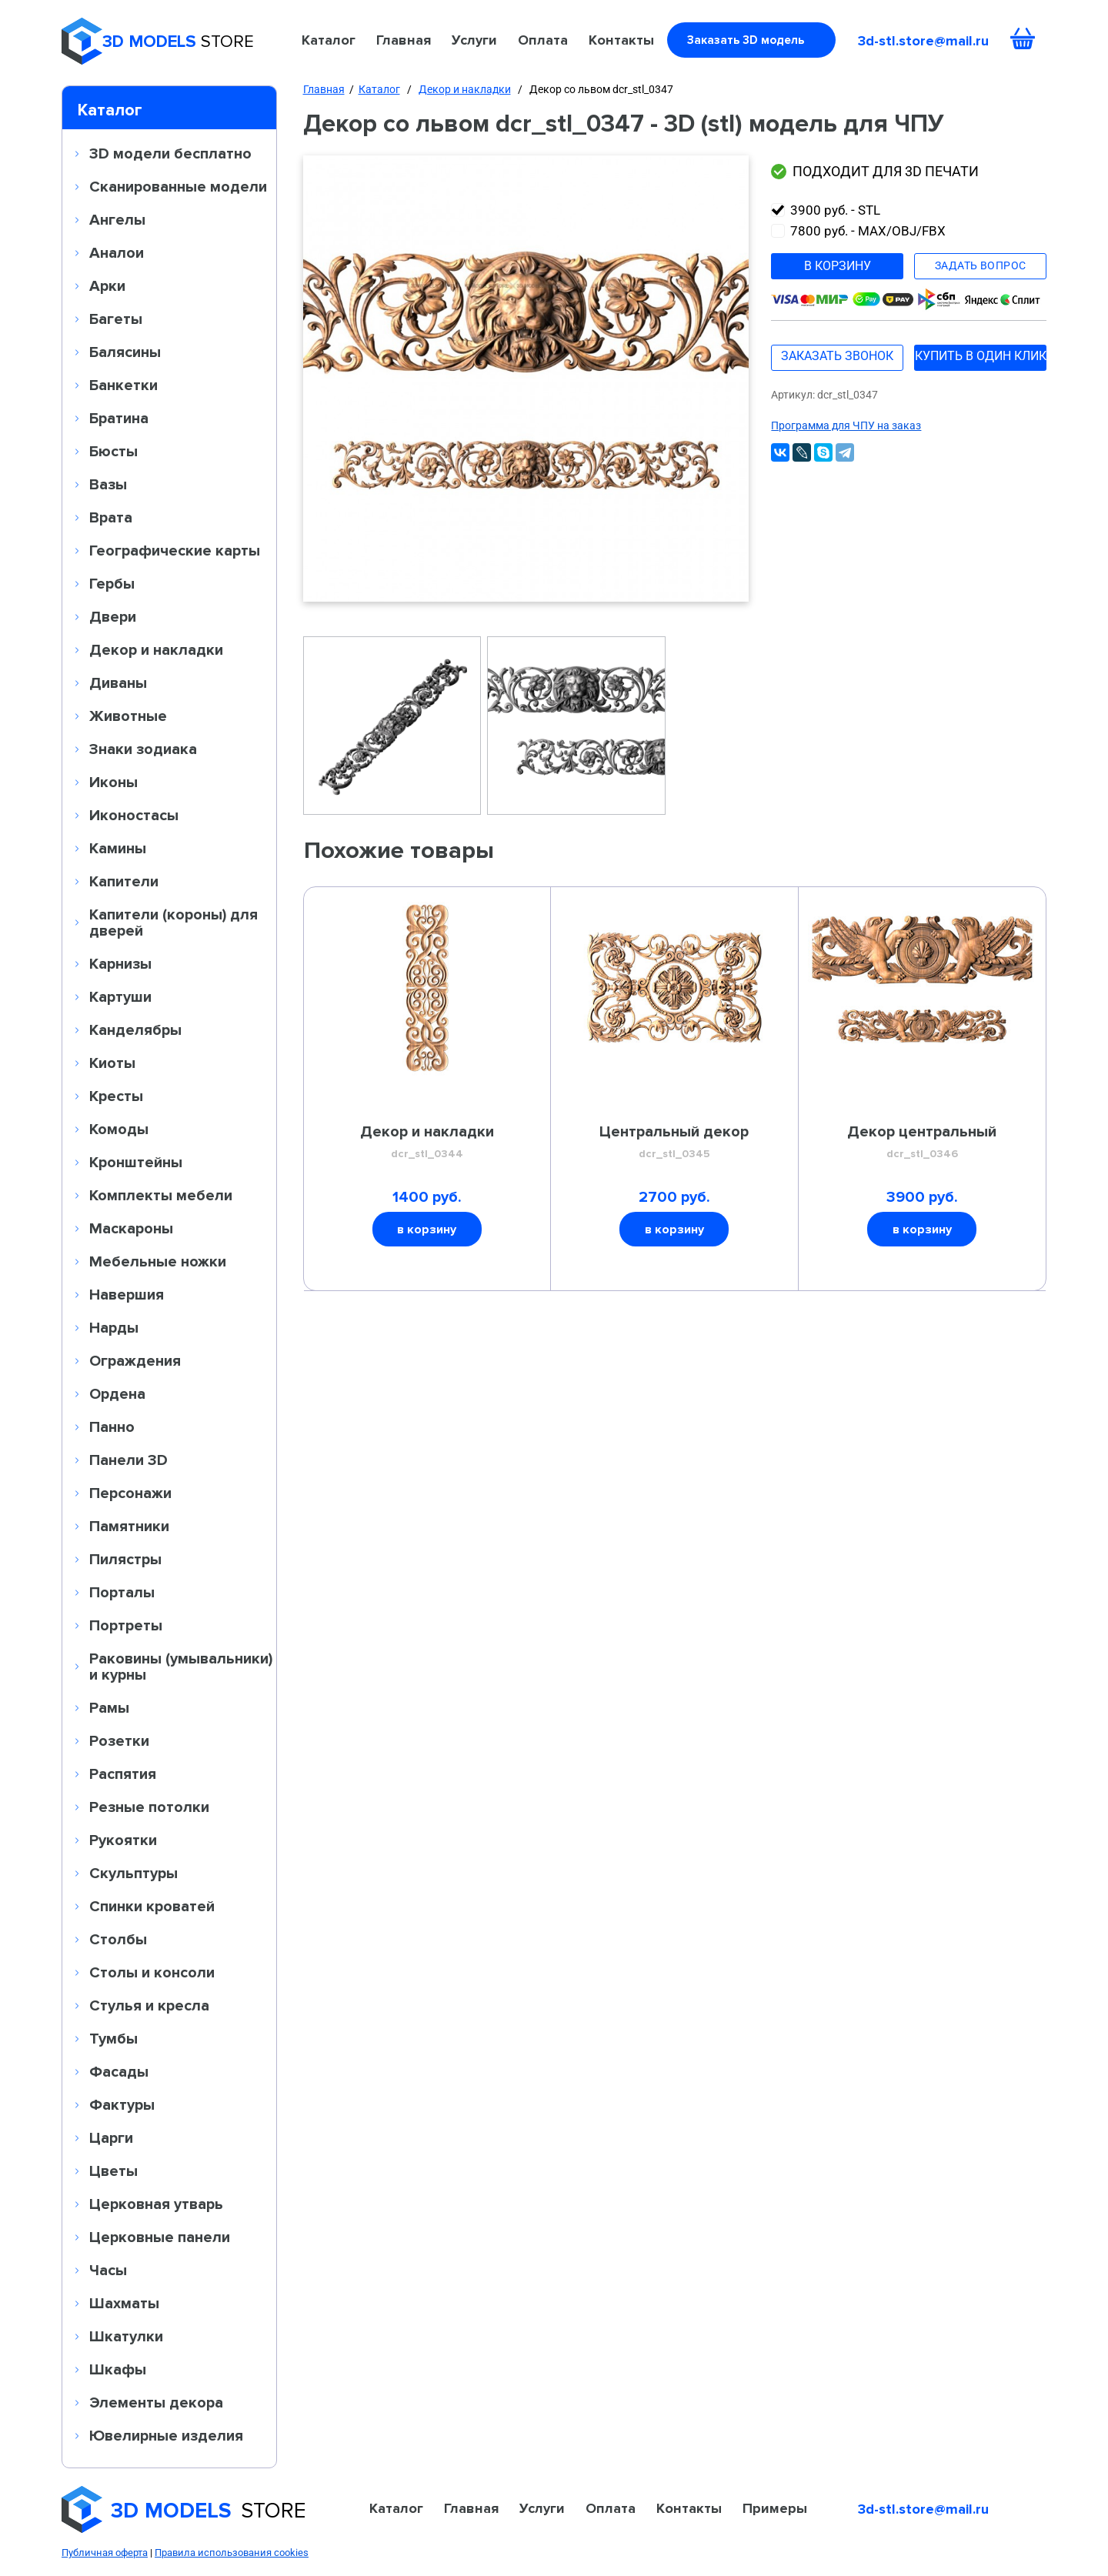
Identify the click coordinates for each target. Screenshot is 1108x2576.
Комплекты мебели (160, 1194)
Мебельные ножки (157, 1261)
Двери (112, 616)
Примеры (775, 2508)
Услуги (474, 40)
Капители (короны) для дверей (173, 922)
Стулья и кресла (149, 2005)
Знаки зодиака (143, 748)
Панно (112, 1426)
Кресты (116, 1095)
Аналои (116, 252)
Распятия (122, 1773)
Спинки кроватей (152, 1905)
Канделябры (135, 1029)
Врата (110, 517)
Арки (107, 285)
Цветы (113, 2170)
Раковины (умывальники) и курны (180, 1666)
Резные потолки (149, 1806)
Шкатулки (126, 2335)
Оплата (543, 40)
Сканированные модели (178, 186)
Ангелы (117, 219)
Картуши (120, 996)
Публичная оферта (105, 2552)
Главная (403, 40)
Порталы (122, 1591)
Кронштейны (135, 1161)
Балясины (125, 351)
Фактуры (122, 2104)
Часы (108, 2269)
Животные (128, 715)
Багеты (115, 318)
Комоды (119, 1128)
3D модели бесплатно (170, 153)
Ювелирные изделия (166, 2435)
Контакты (621, 40)
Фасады (119, 2071)
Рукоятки (123, 1839)
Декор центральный (922, 1143)
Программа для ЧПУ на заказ (846, 425)
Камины (117, 847)
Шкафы (117, 2369)
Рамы (109, 1707)
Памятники (129, 1525)
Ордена (117, 1393)
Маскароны (131, 1228)
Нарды (113, 1327)
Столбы (118, 1938)
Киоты (112, 1062)
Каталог (328, 40)
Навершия (126, 1294)
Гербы (112, 583)
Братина (119, 417)
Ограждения (135, 1360)
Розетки (119, 1740)
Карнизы (120, 963)
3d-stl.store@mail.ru (923, 40)
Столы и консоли (152, 1972)
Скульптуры (133, 1872)
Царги (111, 2137)
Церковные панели (159, 2236)
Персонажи (130, 1492)
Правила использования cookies (232, 2552)
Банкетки (123, 384)
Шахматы (124, 2302)
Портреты (125, 1625)
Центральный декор (674, 1143)
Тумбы (113, 2038)
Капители (124, 881)
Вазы (108, 483)
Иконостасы (134, 814)
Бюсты (113, 450)
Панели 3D (128, 1459)
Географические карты (174, 550)
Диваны (118, 682)
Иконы (113, 781)
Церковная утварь (156, 2203)
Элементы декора (156, 2402)
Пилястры (125, 1558)
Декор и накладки (156, 649)
